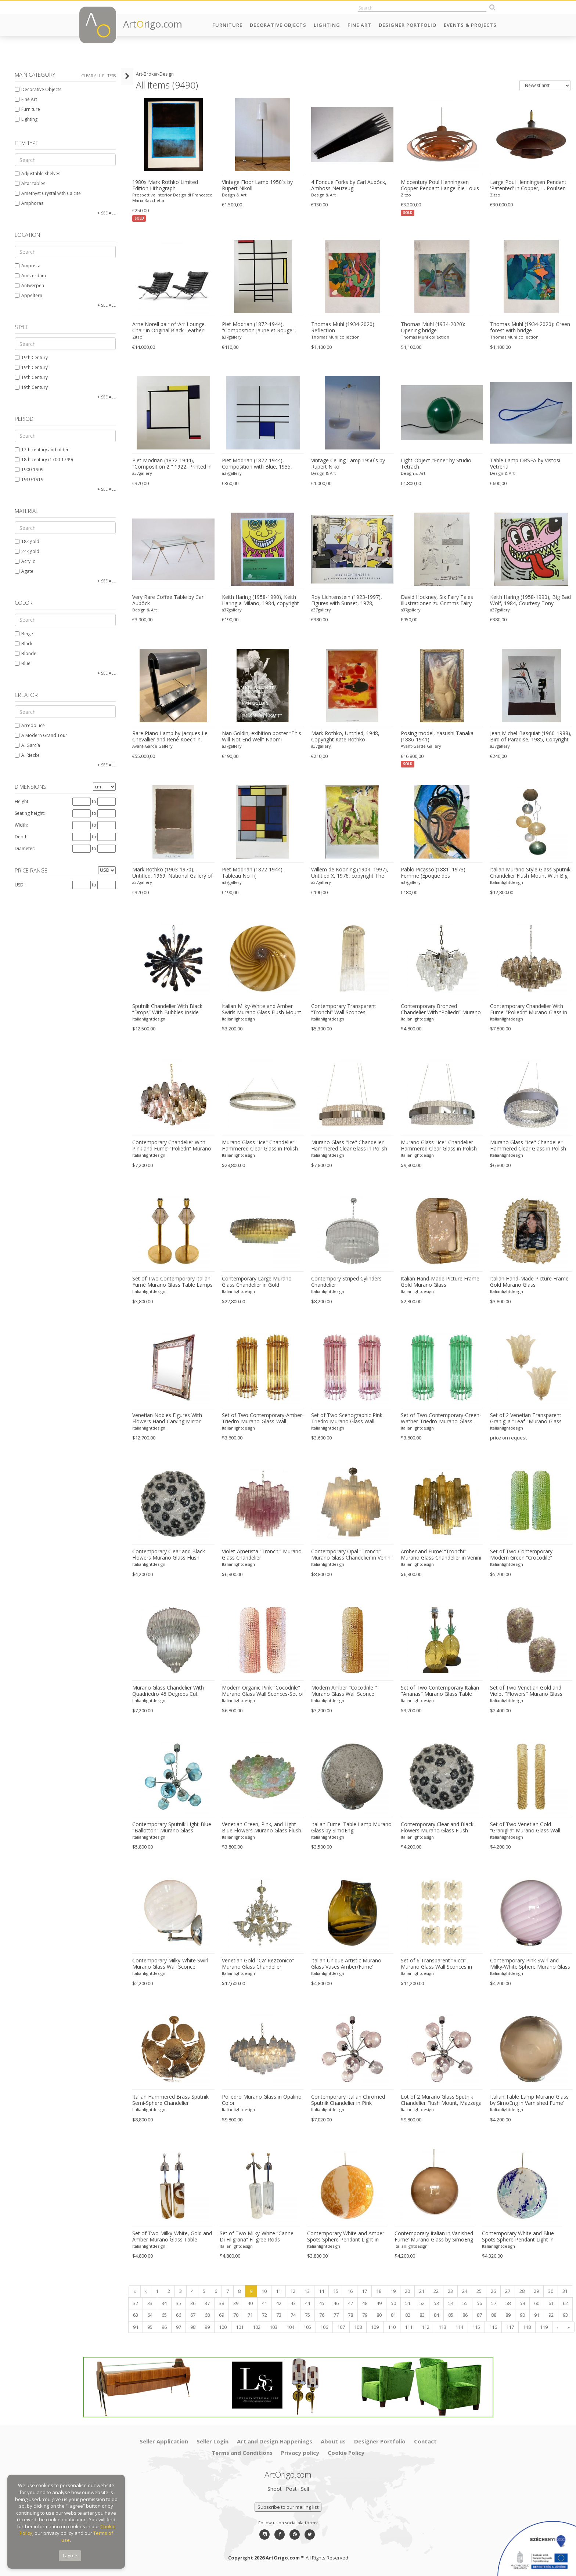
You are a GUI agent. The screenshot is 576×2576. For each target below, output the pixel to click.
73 (278, 2315)
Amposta (27, 266)
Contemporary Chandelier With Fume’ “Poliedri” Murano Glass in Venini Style (528, 1009)
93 (565, 2315)
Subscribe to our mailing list (288, 2507)
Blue (22, 663)
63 (135, 2315)
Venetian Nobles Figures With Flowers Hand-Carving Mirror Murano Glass (167, 1418)
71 (250, 2315)
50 (393, 2303)
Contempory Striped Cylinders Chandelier (346, 1281)
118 (527, 2327)
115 (476, 2327)
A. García (27, 745)
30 (550, 2291)
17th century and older (42, 450)
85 (450, 2315)
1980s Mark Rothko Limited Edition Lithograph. (165, 185)
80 (379, 2315)
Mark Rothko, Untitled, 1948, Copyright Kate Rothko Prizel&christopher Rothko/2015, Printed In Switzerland (350, 736)
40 (250, 2303)
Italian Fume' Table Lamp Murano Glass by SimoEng (351, 1827)
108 (358, 2327)
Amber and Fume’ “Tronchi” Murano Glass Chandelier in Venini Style (441, 1554)
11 (278, 2291)
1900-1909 (29, 469)
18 (378, 2291)
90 (522, 2315)
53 (436, 2303)
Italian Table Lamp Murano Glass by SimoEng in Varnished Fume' (529, 2099)
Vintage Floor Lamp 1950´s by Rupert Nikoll (257, 185)
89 (508, 2315)
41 (264, 2303)
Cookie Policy (346, 2452)
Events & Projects (470, 25)
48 (364, 2303)
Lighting (327, 25)
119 (544, 2327)
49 (379, 2303)
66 (178, 2315)
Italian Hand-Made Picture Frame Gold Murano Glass (440, 1281)
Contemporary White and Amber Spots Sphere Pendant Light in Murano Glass (345, 2236)
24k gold (27, 551)
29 (536, 2291)
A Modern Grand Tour (41, 735)
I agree (70, 2555)
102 (256, 2327)
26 (493, 2291)
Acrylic (25, 561)
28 (522, 2291)
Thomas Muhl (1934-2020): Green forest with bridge (530, 327)
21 (421, 2291)
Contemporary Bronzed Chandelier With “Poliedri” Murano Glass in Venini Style (441, 1009)
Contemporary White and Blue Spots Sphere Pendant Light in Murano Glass (518, 2236)
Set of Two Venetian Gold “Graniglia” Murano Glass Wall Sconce (525, 1827)
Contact (425, 2441)
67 (192, 2315)
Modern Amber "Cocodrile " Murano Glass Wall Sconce (344, 1690)
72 (264, 2315)
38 (221, 2303)
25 (479, 2291)
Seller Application (164, 2441)
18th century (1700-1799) (44, 459)
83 (422, 2315)
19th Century (31, 357)
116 (493, 2327)
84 (436, 2315)
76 (321, 2315)
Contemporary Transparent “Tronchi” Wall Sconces (343, 1009)
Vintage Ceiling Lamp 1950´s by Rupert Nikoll (348, 463)
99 (207, 2327)
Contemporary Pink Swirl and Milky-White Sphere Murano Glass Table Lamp (530, 1963)
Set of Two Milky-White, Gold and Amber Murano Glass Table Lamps (172, 2236)
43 (293, 2303)
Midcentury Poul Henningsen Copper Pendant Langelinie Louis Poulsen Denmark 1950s (440, 185)
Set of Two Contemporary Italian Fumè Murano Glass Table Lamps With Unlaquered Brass (172, 1282)
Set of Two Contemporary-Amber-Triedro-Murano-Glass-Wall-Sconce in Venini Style (263, 1418)
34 (164, 2303)
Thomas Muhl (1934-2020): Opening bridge (433, 327)
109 (375, 2327)
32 (135, 2303)
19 (393, 2291)
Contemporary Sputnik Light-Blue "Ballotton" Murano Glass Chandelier (171, 1827)
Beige (24, 634)
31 (565, 2291)
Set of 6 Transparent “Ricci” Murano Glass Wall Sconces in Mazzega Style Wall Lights (436, 1963)
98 (192, 2327)
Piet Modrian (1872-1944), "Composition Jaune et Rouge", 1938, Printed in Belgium (259, 327)
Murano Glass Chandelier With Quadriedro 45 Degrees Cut (168, 1690)
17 (364, 2291)
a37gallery (232, 337)
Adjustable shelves (37, 173)
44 (307, 2303)
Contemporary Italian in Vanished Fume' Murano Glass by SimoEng (434, 2236)
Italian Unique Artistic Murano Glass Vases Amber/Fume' (346, 1963)
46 (336, 2303)
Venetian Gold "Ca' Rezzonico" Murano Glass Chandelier (258, 1963)
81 (393, 2315)
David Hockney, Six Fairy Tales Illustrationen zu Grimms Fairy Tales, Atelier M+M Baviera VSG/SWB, (437, 600)
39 (235, 2303)
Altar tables (30, 183)
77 (336, 2315)
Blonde (25, 653)
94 (135, 2327)
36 (192, 2303)
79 (364, 2315)
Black (23, 643)
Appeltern (28, 295)
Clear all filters (99, 75)
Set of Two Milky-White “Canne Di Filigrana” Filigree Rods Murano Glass (257, 2236)
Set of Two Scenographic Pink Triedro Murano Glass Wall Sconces (346, 1418)
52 (422, 2303)
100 (223, 2327)
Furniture (227, 25)
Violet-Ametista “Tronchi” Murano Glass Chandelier (262, 1554)
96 (164, 2327)
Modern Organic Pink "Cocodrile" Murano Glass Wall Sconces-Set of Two (263, 1691)
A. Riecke (27, 755)
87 (479, 2315)
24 (464, 2291)
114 (459, 2327)
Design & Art (234, 195)
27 (507, 2291)
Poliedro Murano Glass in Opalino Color (262, 2099)
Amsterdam (30, 275)
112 (425, 2327)
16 (350, 2291)
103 (273, 2327)
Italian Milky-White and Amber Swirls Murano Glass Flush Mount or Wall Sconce (261, 1009)
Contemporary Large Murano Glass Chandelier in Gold (257, 1281)
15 (335, 2291)
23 (450, 2291)
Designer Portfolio (407, 25)
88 (493, 2315)
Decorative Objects (278, 25)
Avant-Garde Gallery (152, 746)
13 (307, 2291)
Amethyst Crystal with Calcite (48, 193)
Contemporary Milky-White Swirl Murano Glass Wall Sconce (170, 1963)
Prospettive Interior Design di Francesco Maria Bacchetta (172, 197)
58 (508, 2303)
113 (442, 2327)
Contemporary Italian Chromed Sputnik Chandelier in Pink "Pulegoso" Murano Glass (348, 2100)
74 (293, 2315)
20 (407, 2291)
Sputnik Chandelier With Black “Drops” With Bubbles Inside (167, 1009)
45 (321, 2303)
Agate (24, 571)
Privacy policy (300, 2452)
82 (407, 2315)
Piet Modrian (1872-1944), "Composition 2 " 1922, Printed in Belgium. (172, 463)
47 (350, 2303)
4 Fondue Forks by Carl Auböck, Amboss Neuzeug (348, 185)
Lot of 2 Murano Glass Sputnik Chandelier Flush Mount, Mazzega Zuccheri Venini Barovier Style (441, 2100)
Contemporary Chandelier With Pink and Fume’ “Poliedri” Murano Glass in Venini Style (171, 1145)
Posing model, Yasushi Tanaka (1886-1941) (437, 736)
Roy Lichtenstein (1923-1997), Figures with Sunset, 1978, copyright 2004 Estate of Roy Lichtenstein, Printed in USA (346, 600)
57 (493, 2303)
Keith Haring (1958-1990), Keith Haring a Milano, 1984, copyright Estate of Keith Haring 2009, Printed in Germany (260, 600)
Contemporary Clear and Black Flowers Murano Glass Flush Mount (168, 1554)
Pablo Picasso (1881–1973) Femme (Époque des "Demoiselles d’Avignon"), (433, 872)
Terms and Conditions (242, 2452)
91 (536, 2315)
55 (465, 2303)
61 (551, 2303)
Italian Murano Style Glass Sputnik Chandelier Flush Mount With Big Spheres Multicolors (530, 872)
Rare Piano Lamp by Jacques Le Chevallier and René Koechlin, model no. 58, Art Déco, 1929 (170, 736)
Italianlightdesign (506, 882)
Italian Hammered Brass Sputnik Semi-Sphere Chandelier (170, 2099)
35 (178, 2303)
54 (450, 2303)
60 (536, 2303)
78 (350, 2315)
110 (392, 2327)
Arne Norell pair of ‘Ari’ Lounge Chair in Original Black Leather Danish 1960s (168, 327)
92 (551, 2315)
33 (149, 2303)
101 (240, 2327)
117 (510, 2327)
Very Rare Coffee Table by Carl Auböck (168, 600)
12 (292, 2291)
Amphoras (29, 203)
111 (409, 2327)
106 (324, 2327)
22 (436, 2291)
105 (307, 2327)
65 (164, 2315)
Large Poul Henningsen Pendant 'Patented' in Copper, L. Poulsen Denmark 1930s (528, 185)
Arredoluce (30, 725)
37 (207, 2303)
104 (290, 2327)
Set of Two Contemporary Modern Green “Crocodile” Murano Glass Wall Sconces (523, 1554)
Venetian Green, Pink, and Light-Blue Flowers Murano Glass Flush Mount (261, 1827)
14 (321, 2291)
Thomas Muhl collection (335, 337)
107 (341, 2327)
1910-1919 (29, 479)
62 (565, 2303)
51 (407, 2303)
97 (178, 2327)
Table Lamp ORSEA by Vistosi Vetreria (525, 463)
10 (264, 2291)
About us (333, 2441)
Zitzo (406, 195)
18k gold (27, 541)
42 (278, 2303)
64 (149, 2315)
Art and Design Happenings (274, 2441)
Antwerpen (29, 285)
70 (235, 2315)
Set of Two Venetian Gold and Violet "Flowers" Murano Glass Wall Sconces (526, 1691)
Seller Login (212, 2441)
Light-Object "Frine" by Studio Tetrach (436, 463)
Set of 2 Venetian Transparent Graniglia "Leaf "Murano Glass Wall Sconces (526, 1418)
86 (465, 2315)
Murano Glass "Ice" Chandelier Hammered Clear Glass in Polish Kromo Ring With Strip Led (260, 1145)
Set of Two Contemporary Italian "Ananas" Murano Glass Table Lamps (440, 1691)
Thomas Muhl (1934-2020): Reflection (343, 327)
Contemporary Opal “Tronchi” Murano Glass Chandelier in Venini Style (351, 1554)
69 (221, 2315)
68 (207, 2315)
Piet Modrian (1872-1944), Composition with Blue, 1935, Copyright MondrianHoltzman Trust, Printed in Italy (257, 463)
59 (522, 2303)
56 (479, 2303)
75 (307, 2315)
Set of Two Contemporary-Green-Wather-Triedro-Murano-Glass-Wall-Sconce (441, 1418)
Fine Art (359, 25)
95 (149, 2327)
